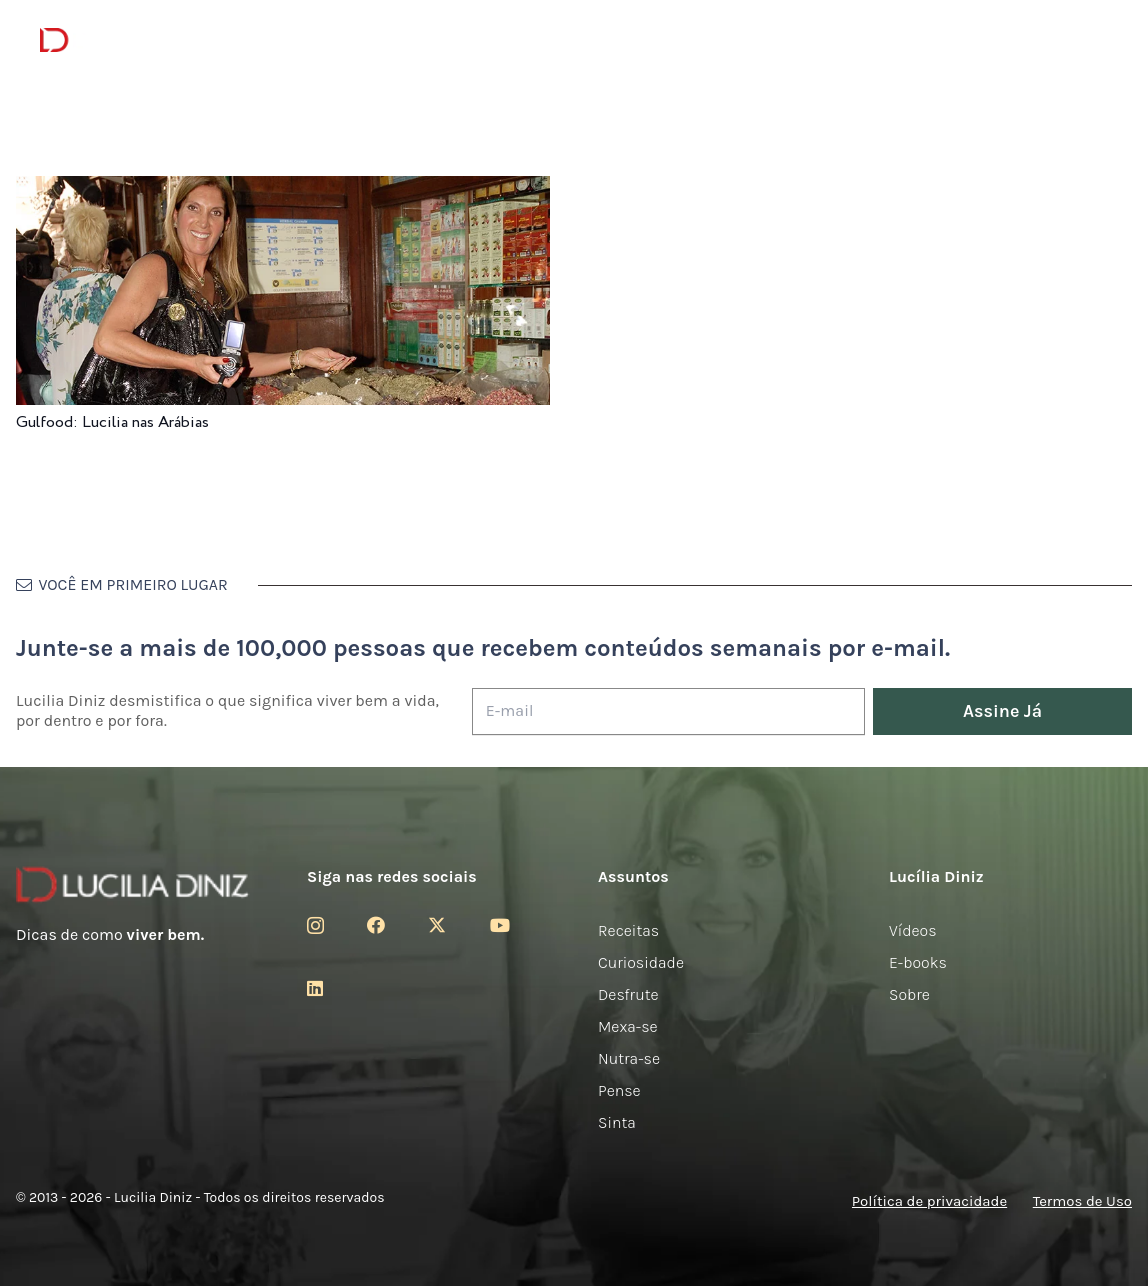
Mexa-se (628, 1026)
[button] (1093, 40)
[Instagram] (315, 926)
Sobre (909, 994)
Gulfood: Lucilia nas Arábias (112, 422)
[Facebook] (376, 925)
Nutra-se (629, 1058)
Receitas (628, 930)
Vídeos (913, 930)
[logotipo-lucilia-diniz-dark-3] (121, 40)
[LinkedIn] (315, 988)
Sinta (617, 1122)
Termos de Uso (1082, 1201)
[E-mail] (668, 711)
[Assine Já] (1002, 711)
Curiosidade (641, 962)
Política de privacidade (929, 1201)
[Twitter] (437, 925)
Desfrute (628, 994)
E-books (918, 962)
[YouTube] (500, 925)
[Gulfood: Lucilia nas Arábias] (283, 189)
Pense (619, 1090)
